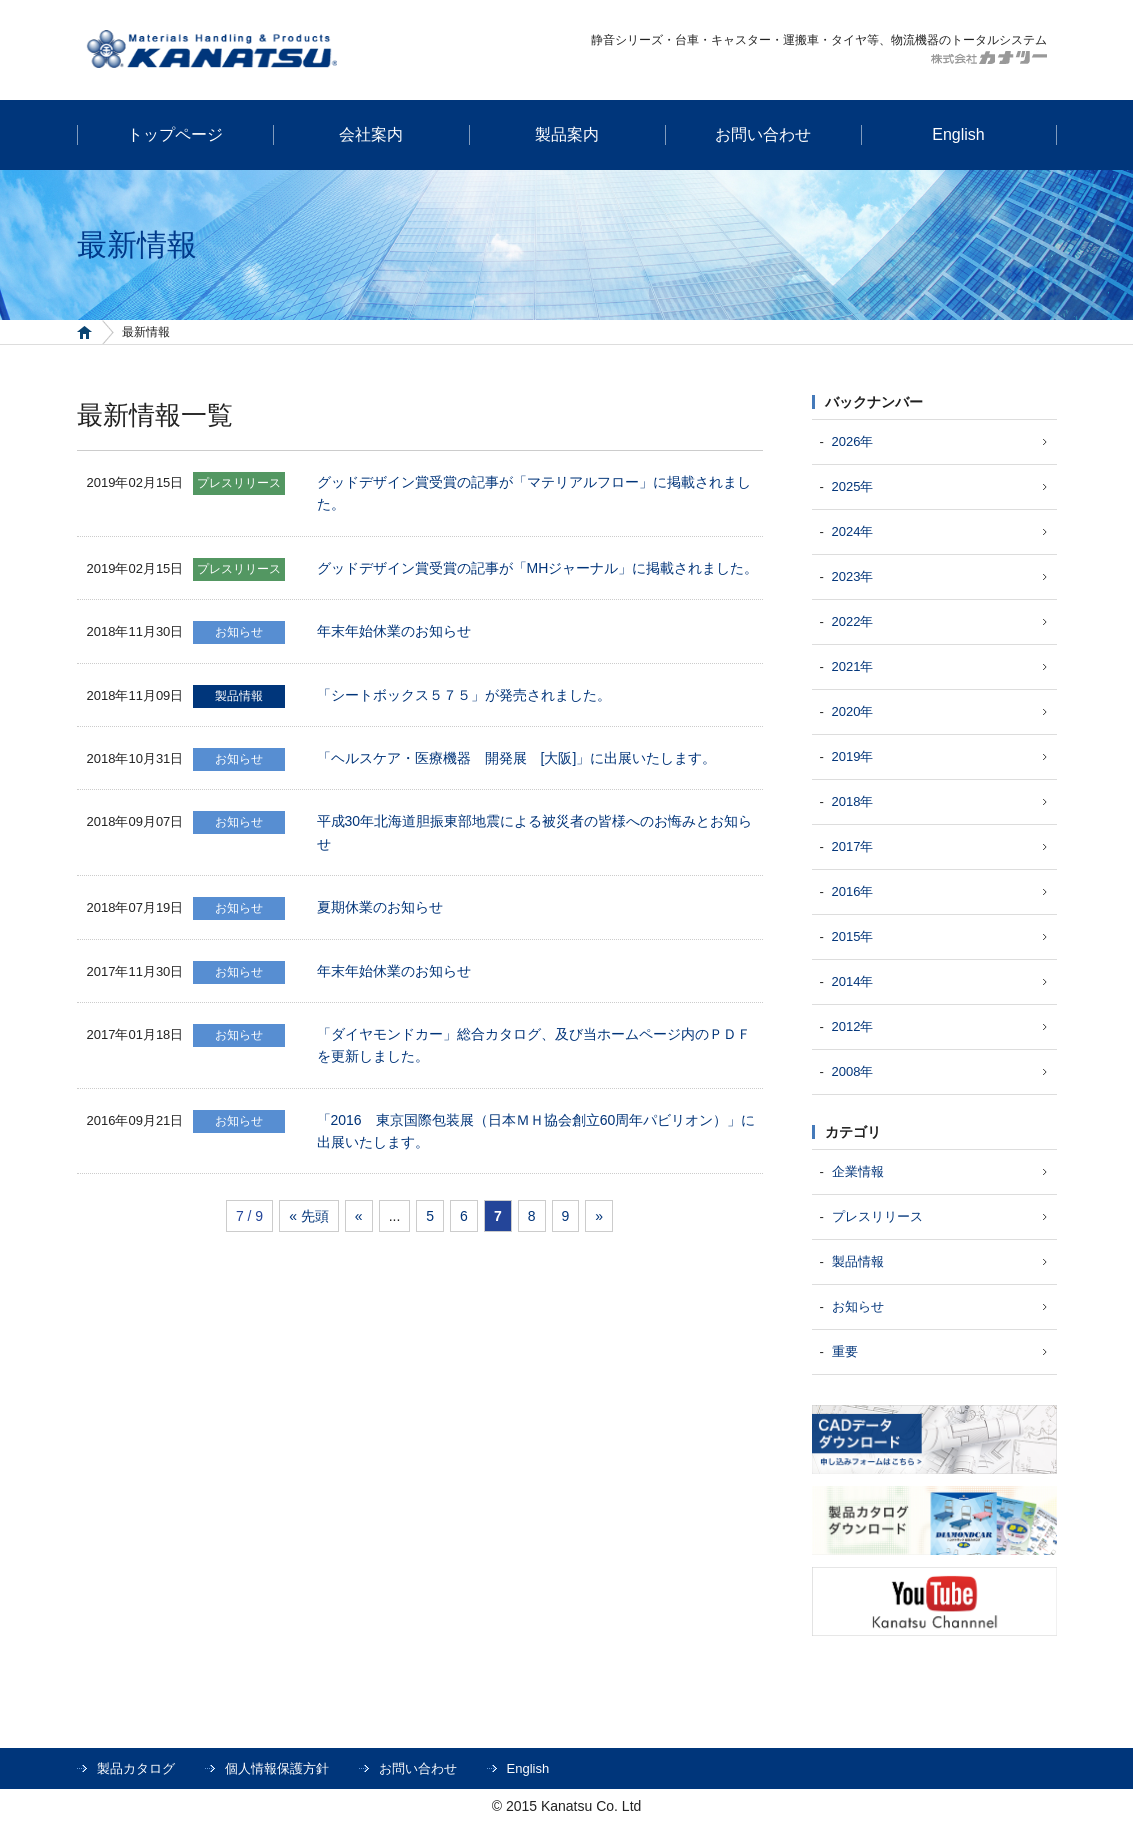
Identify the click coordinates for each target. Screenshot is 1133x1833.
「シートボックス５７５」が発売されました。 (464, 695)
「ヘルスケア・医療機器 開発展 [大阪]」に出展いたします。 (517, 758)
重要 (845, 1351)
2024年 (853, 531)
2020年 (853, 711)
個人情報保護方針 (277, 1768)
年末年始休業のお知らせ (394, 631)
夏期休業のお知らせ (380, 907)
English (528, 1768)
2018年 (853, 801)
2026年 (853, 441)
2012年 (853, 1026)
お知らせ (858, 1306)
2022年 (853, 621)
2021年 (853, 666)
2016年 (853, 891)
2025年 (853, 486)
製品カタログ (136, 1768)
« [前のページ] (359, 1216)
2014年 (853, 981)
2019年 (853, 756)
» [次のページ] (599, 1216)
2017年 (853, 846)
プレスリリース (877, 1216)
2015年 (853, 936)
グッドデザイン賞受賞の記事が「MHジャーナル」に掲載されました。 (538, 568)
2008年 (853, 1071)
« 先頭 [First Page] (309, 1216)
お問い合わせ (418, 1768)
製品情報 (858, 1261)
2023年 (853, 576)
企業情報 (858, 1171)
